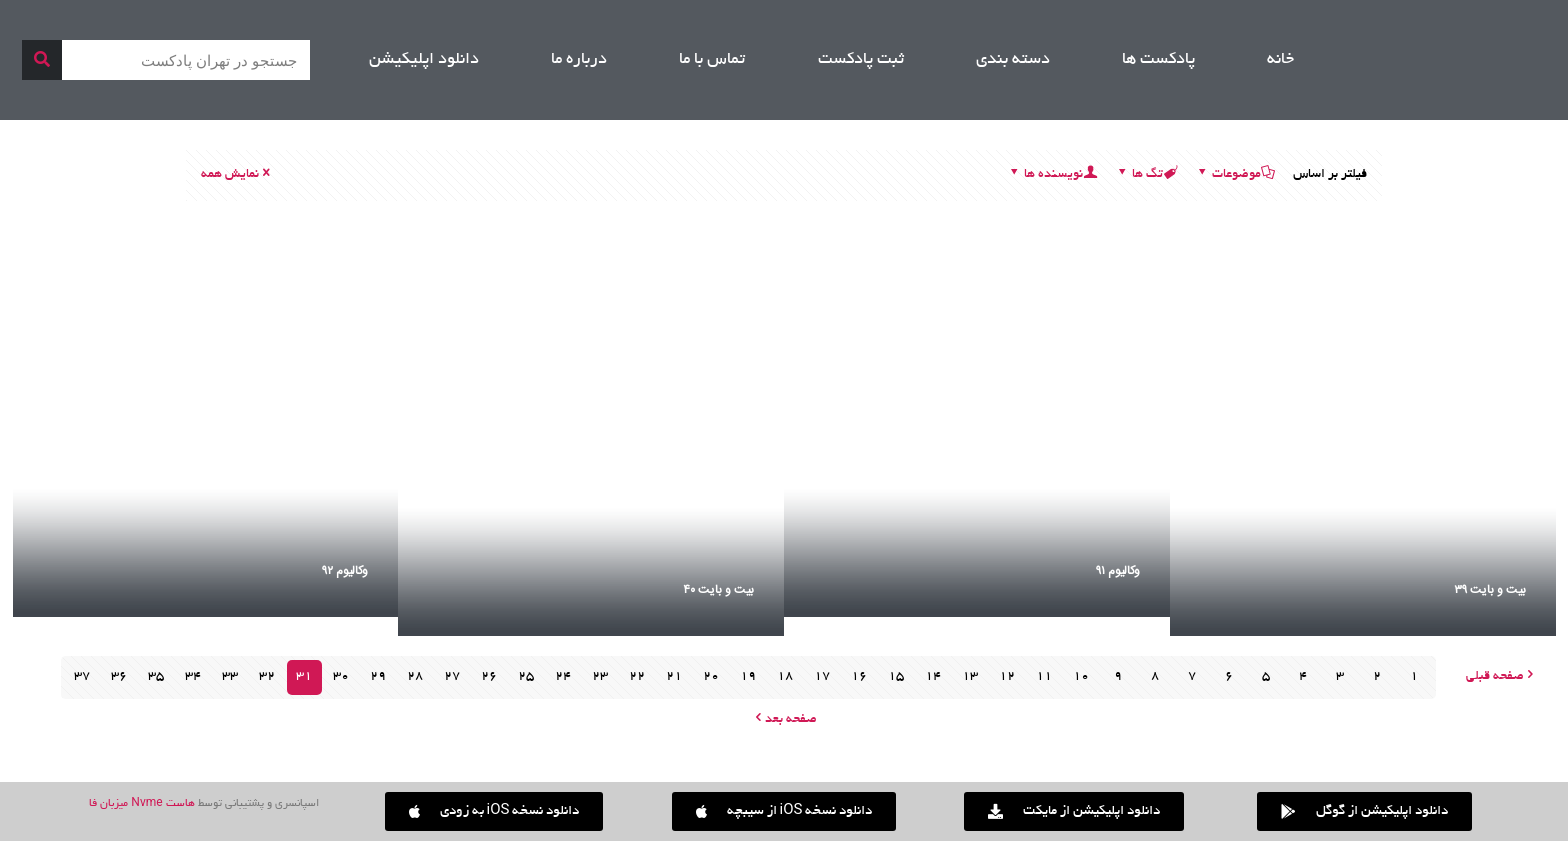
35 (156, 677)
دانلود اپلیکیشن (424, 60)
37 (82, 677)
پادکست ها (1158, 60)
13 (970, 677)
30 (341, 677)
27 (452, 677)
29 (378, 677)
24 (563, 677)
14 (933, 677)
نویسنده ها (1052, 175)
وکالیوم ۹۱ (1118, 571)
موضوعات (1235, 175)
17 (822, 677)
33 (230, 677)
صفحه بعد (784, 720)
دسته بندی (1013, 60)
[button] (494, 811)
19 (748, 677)
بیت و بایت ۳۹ (1490, 590)
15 (896, 677)
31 (304, 677)
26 (489, 677)
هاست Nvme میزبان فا (141, 804)
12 (1007, 677)
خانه (1280, 60)
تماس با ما (712, 60)
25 (526, 677)
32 (267, 677)
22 (637, 677)
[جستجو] (42, 60)
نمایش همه (237, 175)
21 (674, 677)
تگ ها (1146, 175)
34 (193, 677)
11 (1044, 677)
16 (859, 677)
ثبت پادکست (861, 60)
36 (119, 677)
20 (711, 677)
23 (600, 677)
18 (785, 677)
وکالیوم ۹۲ (345, 571)
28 (415, 677)
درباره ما (579, 60)
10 (1081, 677)
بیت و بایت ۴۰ (718, 590)
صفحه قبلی (1502, 677)
